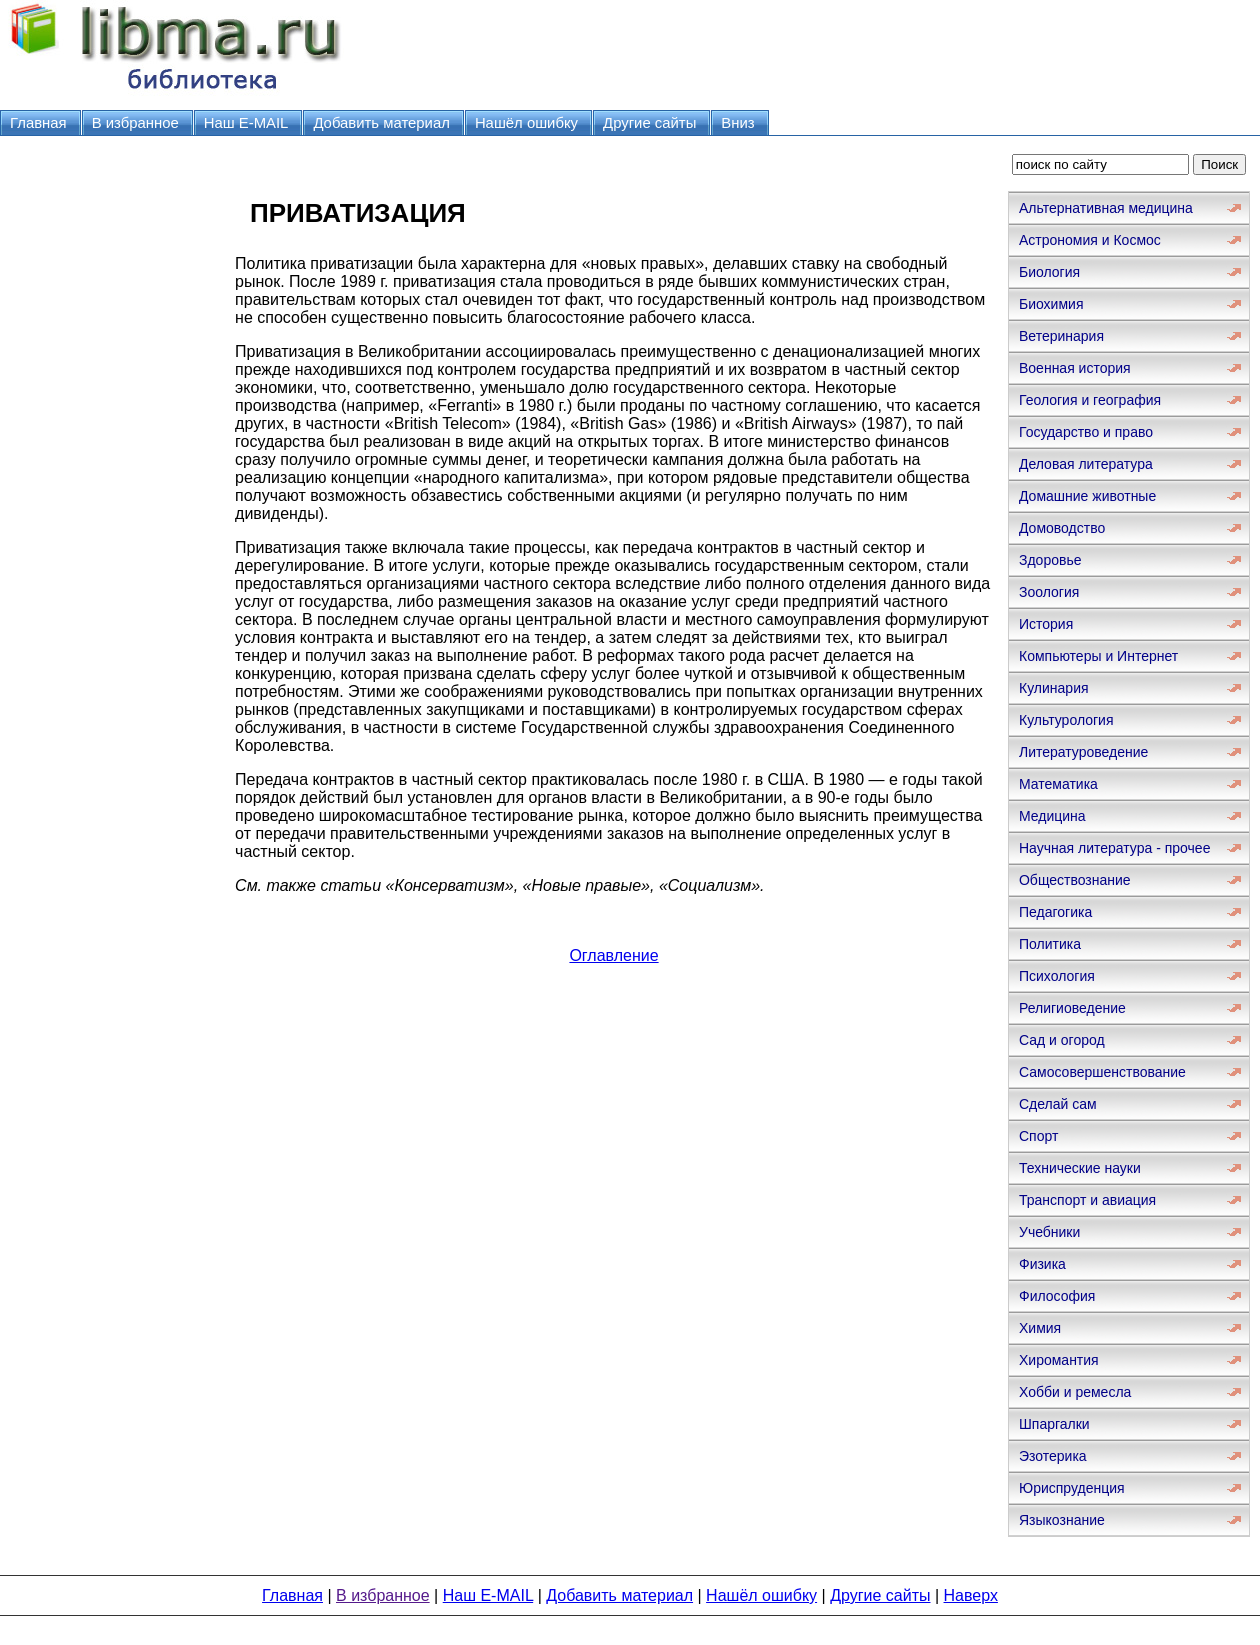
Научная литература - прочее (1114, 848)
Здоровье (1050, 560)
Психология (1057, 976)
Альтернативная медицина (1106, 208)
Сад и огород (1062, 1040)
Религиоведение (1072, 1008)
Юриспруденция (1072, 1488)
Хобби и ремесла (1075, 1392)
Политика (1050, 944)
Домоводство (1062, 528)
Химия (1040, 1328)
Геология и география (1090, 400)
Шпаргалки (1054, 1424)
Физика (1042, 1264)
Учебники (1049, 1232)
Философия (1057, 1296)
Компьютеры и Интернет (1098, 656)
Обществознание (1075, 880)
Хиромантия (1059, 1360)
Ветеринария (1061, 336)
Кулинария (1054, 688)
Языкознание (1062, 1520)
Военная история (1075, 368)
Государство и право (1086, 432)
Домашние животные (1087, 496)
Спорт (1038, 1136)
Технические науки (1080, 1168)
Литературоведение (1083, 752)
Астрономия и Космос (1090, 240)
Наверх (971, 1595)
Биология (1049, 272)
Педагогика (1055, 912)
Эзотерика (1053, 1456)
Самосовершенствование (1102, 1072)
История (1046, 624)
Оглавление (613, 955)
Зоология (1049, 592)
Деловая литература (1086, 464)
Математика (1058, 784)
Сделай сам (1058, 1104)
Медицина (1052, 816)
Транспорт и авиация (1087, 1200)
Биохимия (1051, 304)
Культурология (1066, 720)
